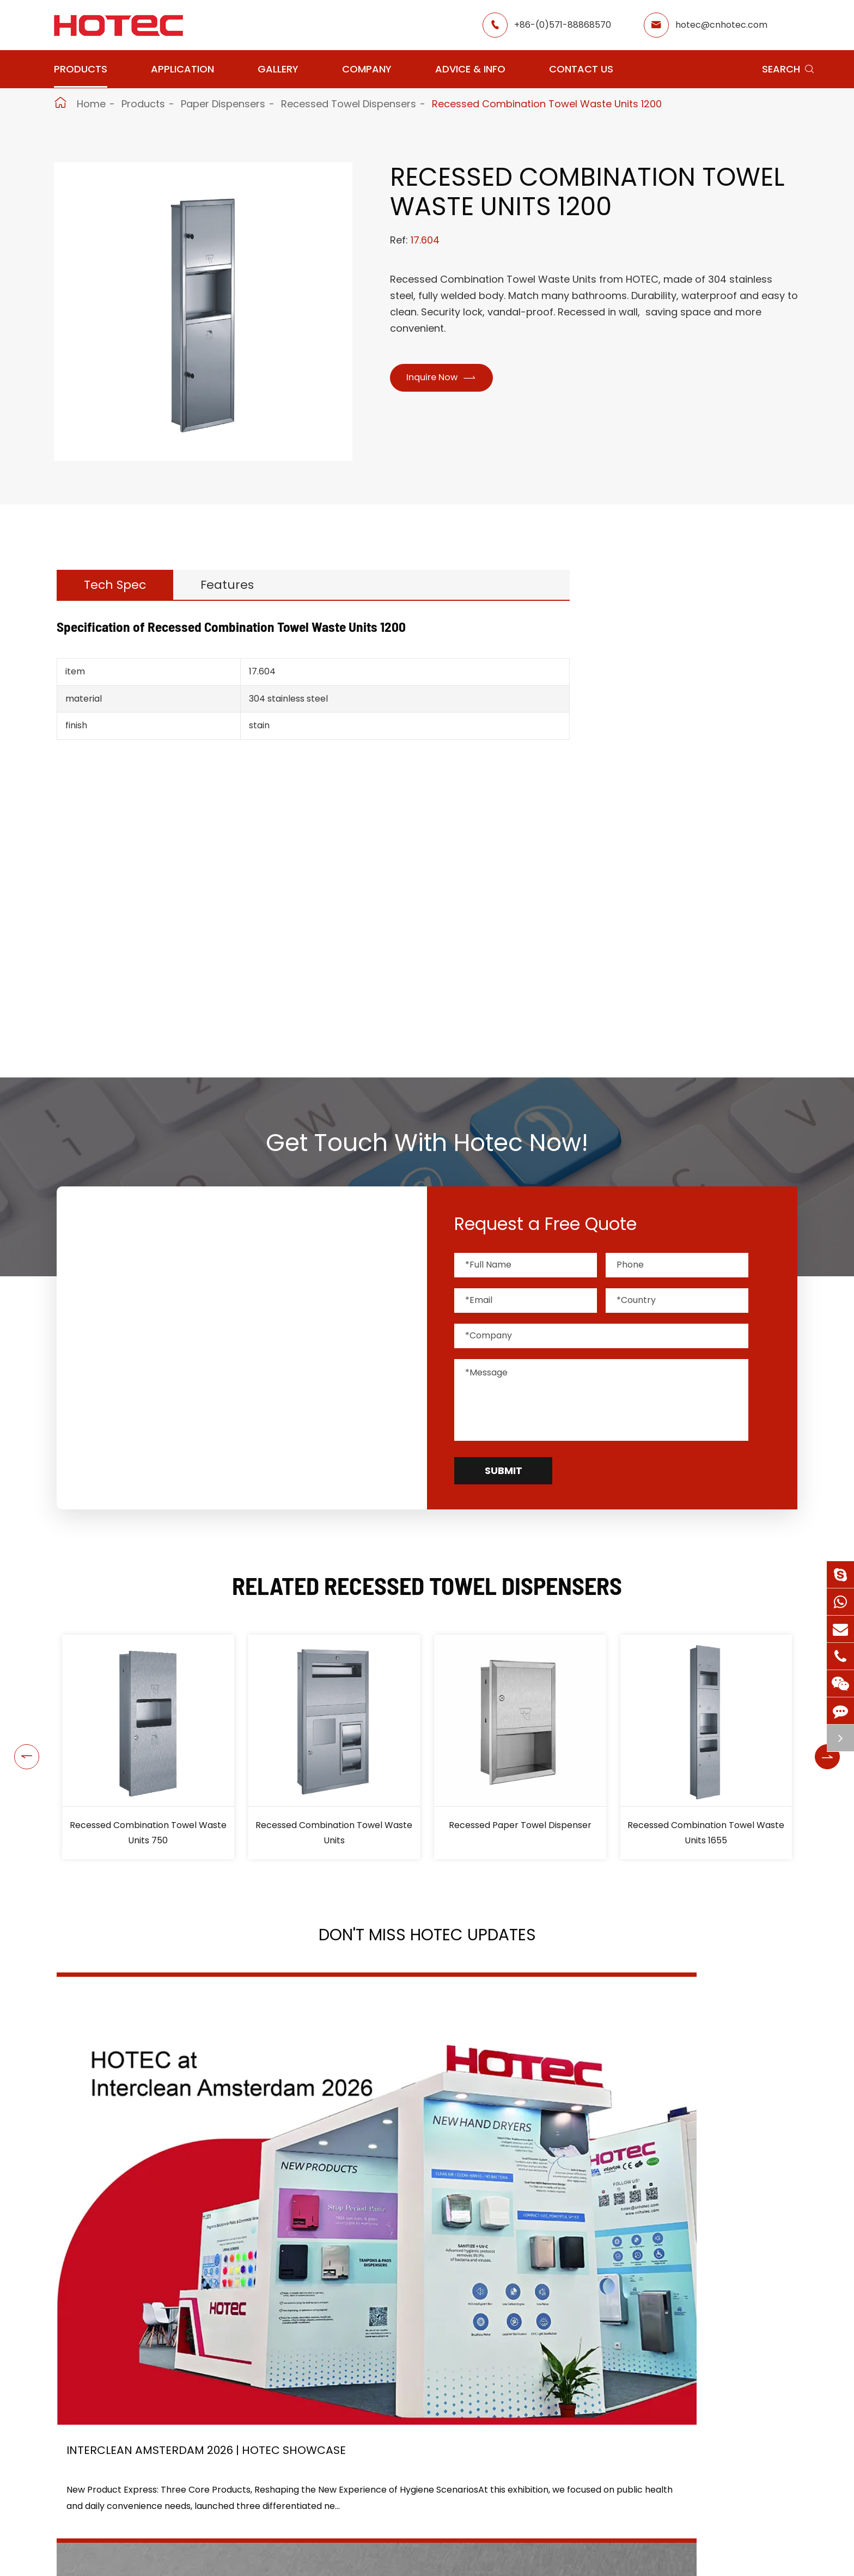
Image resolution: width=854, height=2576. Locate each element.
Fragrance (658, 904)
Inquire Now (448, 379)
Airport (313, 2488)
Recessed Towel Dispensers (348, 104)
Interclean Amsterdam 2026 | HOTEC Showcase (158, 2183)
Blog (507, 2547)
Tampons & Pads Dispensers (703, 751)
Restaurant (415, 2488)
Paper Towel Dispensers (695, 854)
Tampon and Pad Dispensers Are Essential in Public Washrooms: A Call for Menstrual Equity (678, 2183)
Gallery (278, 69)
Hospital (315, 2547)
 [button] (14, 1746)
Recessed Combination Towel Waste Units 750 (148, 1833)
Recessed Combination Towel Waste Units (333, 1833)
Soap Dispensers (674, 696)
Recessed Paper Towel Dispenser (520, 1825)
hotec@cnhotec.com (721, 25)
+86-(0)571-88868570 (562, 25)
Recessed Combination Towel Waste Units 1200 (547, 104)
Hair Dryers (659, 959)
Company (367, 69)
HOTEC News (525, 2527)
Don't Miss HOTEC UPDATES (427, 1941)
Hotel (402, 2507)
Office (311, 2527)
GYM (308, 2507)
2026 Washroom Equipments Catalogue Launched (412, 2183)
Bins (642, 987)
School (405, 2527)
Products (80, 69)
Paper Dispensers (223, 104)
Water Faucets (669, 723)
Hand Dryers (663, 668)
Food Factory (419, 2547)
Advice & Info (470, 69)
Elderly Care (324, 2566)
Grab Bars (657, 779)
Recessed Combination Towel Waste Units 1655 (705, 1833)
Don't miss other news (421, 2319)
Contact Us (581, 69)
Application (182, 69)
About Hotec (525, 2488)
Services (516, 2566)
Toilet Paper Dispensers (695, 834)
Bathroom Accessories (689, 932)
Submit (503, 1470)
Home (91, 104)
